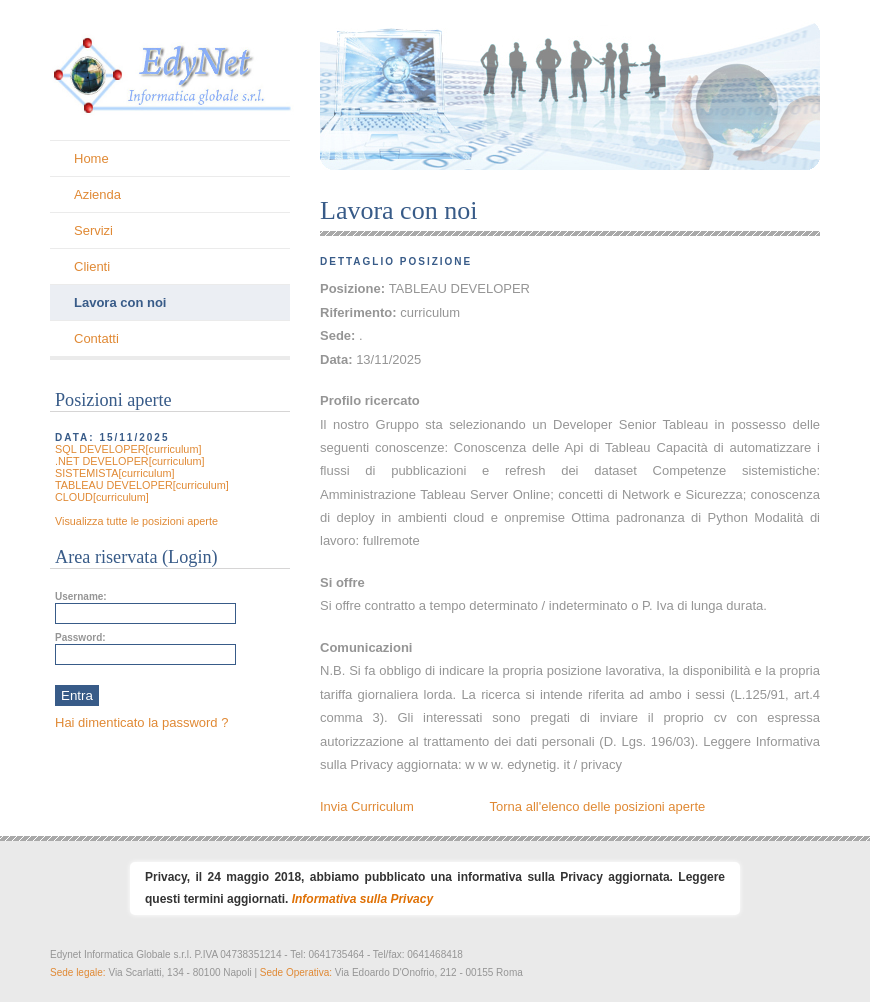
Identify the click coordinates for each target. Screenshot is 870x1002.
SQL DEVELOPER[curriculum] (128, 449)
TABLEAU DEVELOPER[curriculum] (142, 485)
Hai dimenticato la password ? (141, 722)
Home (91, 158)
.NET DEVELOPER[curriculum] (130, 461)
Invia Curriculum (367, 806)
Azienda (97, 194)
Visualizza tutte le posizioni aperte (136, 521)
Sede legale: (79, 972)
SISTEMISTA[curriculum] (115, 473)
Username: (81, 596)
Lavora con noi (120, 302)
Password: (80, 637)
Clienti (92, 266)
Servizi (93, 230)
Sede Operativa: (297, 972)
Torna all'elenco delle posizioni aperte (598, 806)
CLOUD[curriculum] (102, 497)
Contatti (96, 338)
